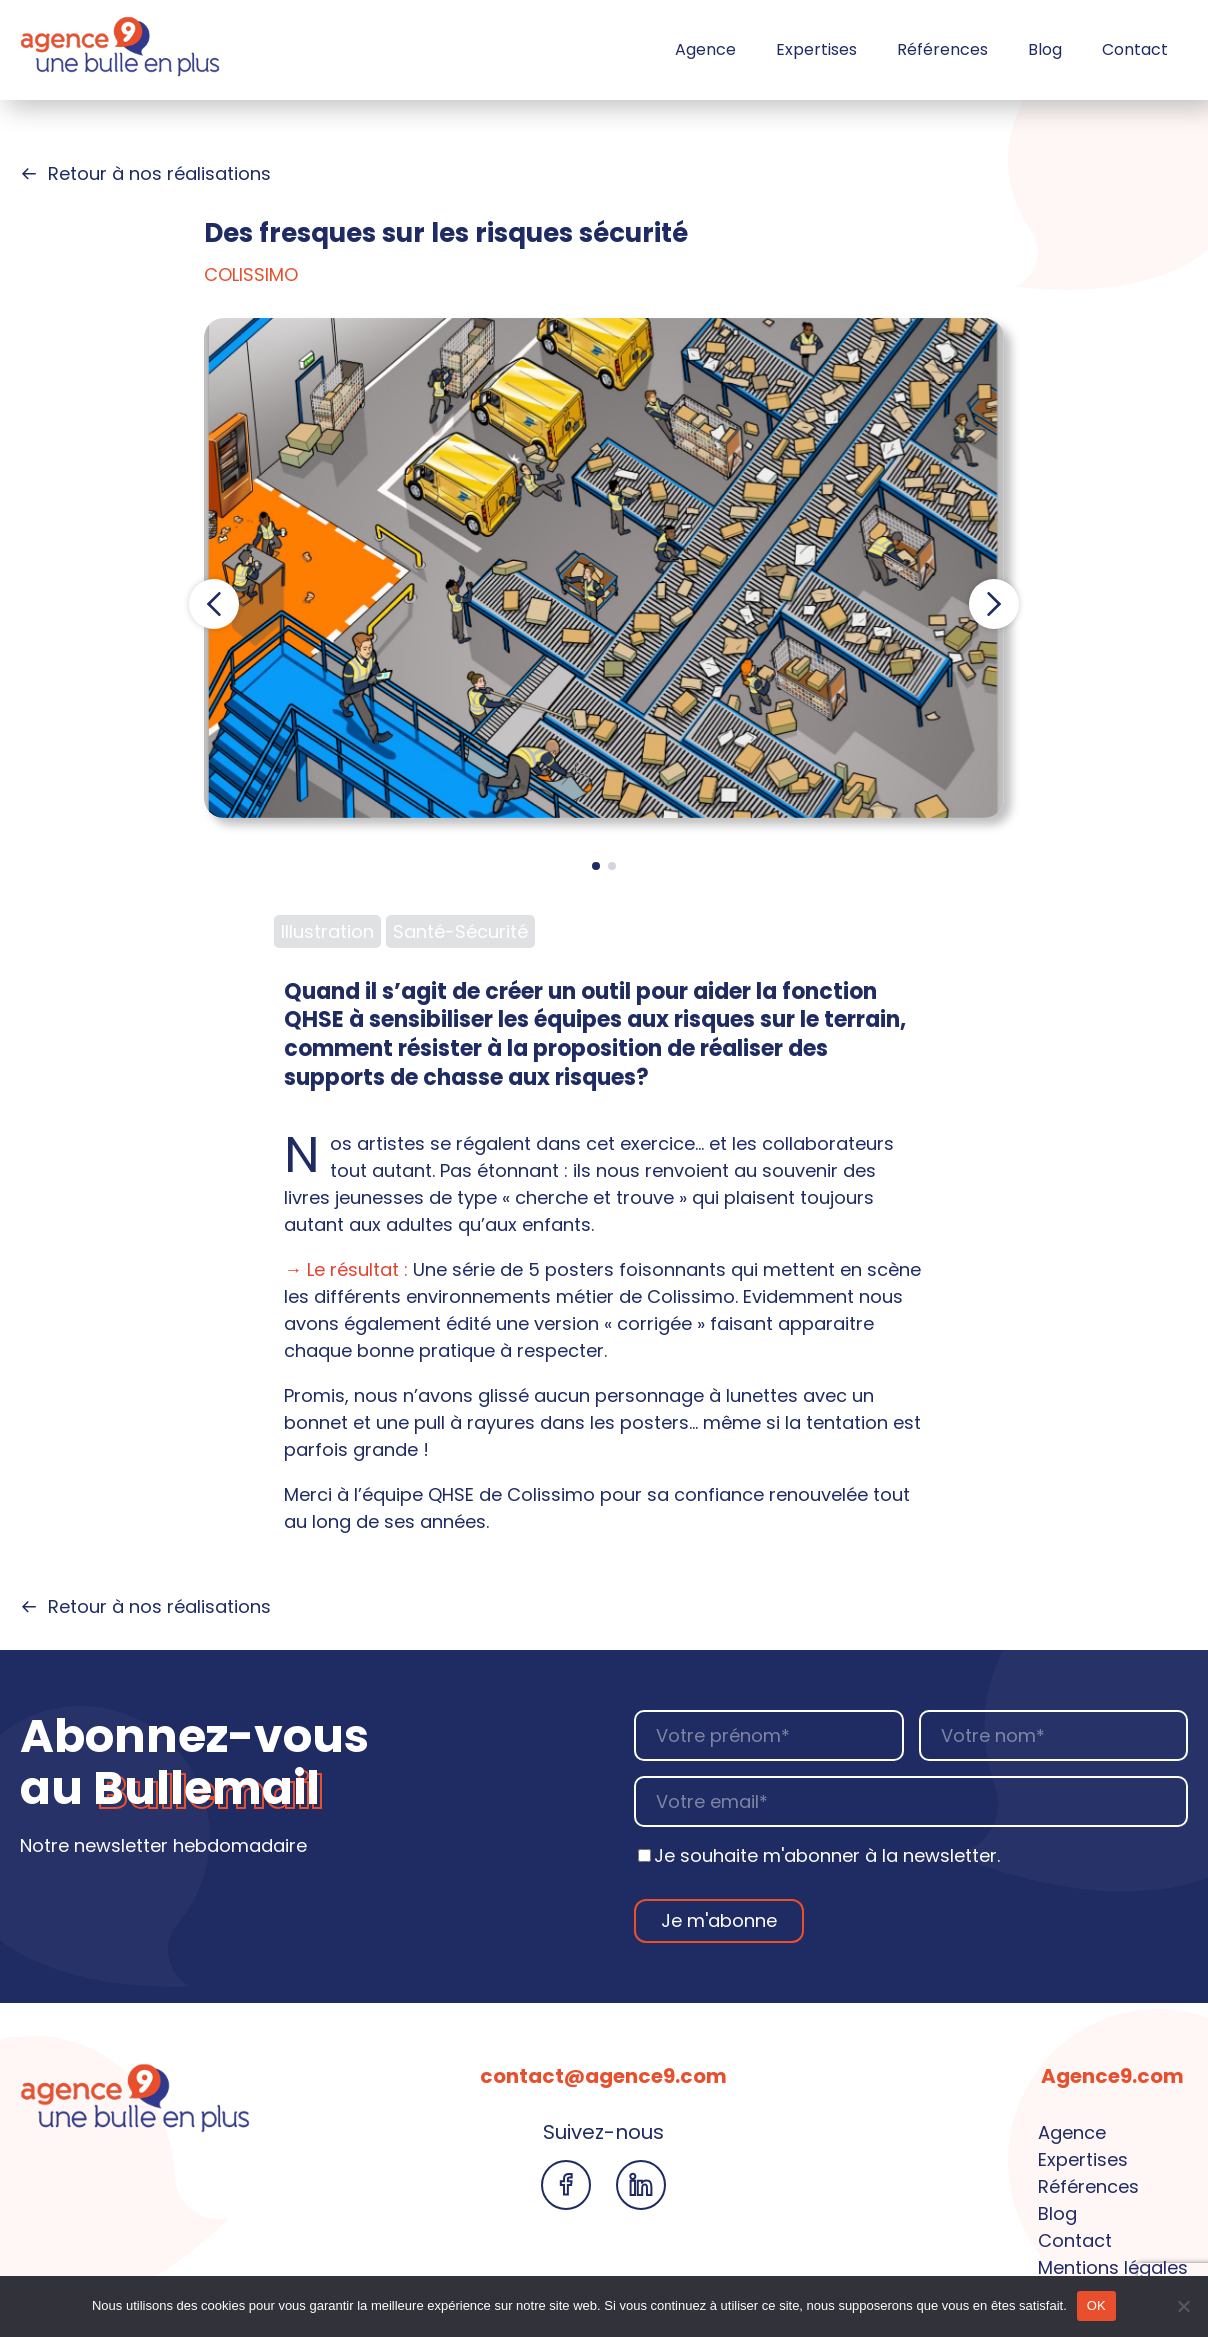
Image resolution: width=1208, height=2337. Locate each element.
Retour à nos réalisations (145, 173)
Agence (705, 49)
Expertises (816, 49)
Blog (1045, 49)
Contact (1135, 49)
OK (1096, 2305)
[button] (214, 604)
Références (942, 49)
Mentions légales (1113, 2267)
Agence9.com (1112, 2076)
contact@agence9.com (603, 2076)
